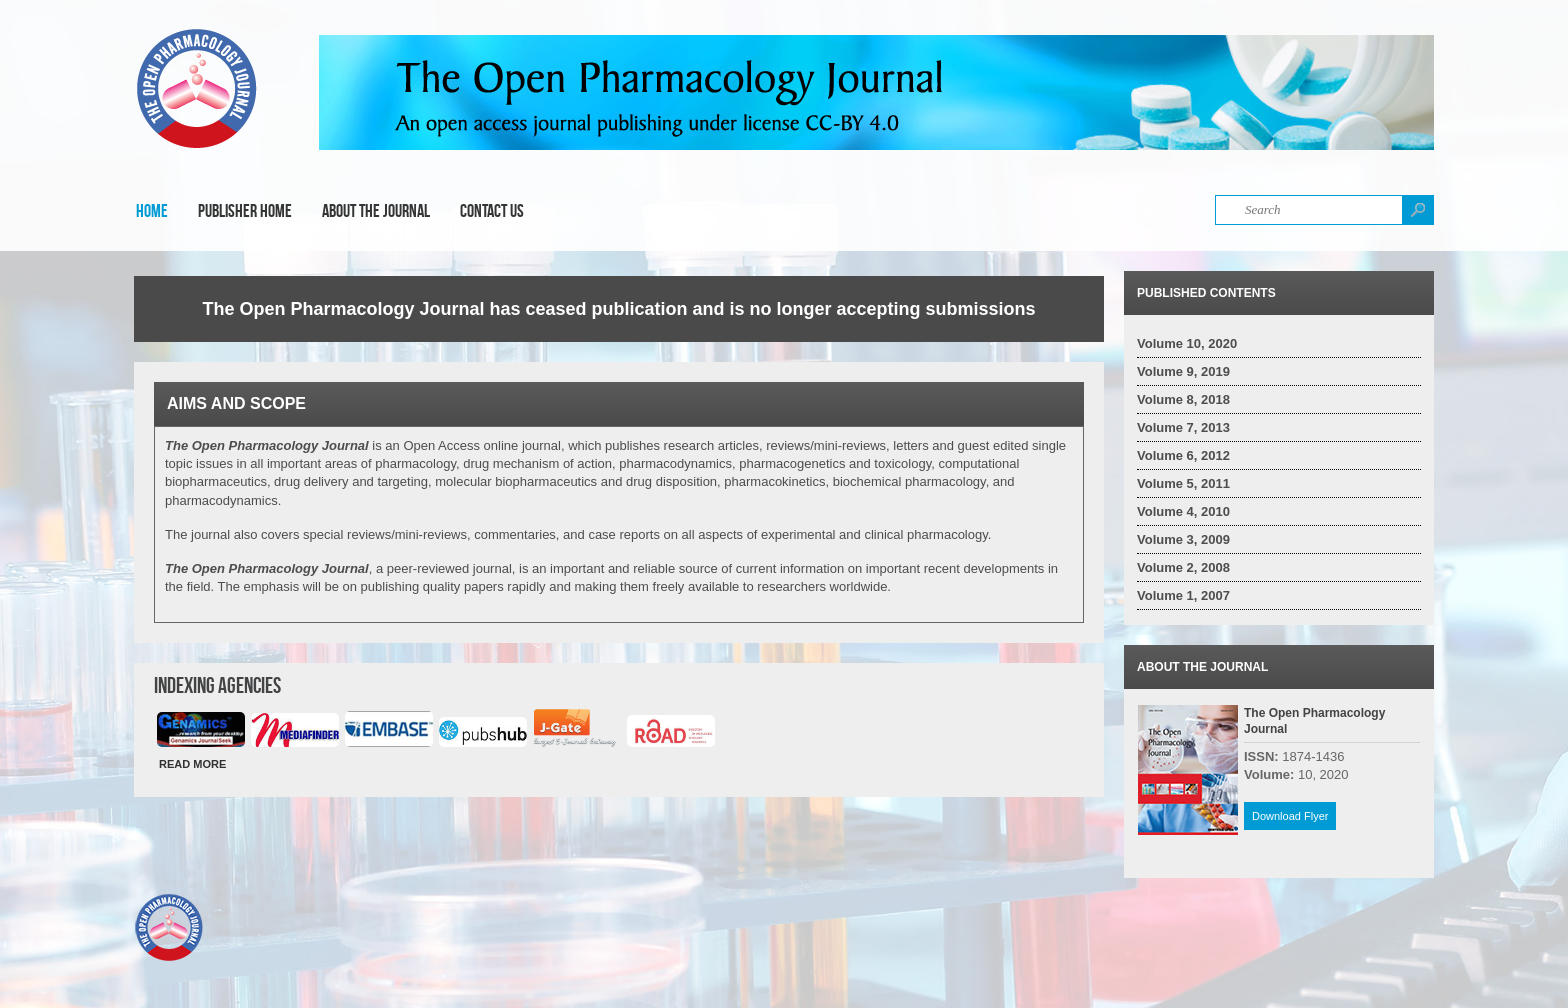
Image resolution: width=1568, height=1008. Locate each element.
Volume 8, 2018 (1183, 399)
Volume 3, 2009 (1183, 539)
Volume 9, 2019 (1183, 371)
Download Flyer (1290, 816)
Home (152, 211)
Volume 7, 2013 (1183, 427)
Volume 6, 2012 (1183, 455)
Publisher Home (245, 211)
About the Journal (376, 211)
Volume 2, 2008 (1183, 567)
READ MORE (192, 764)
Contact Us (492, 211)
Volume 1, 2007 (1183, 595)
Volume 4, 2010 (1183, 511)
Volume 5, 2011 (1183, 483)
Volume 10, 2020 (1187, 343)
